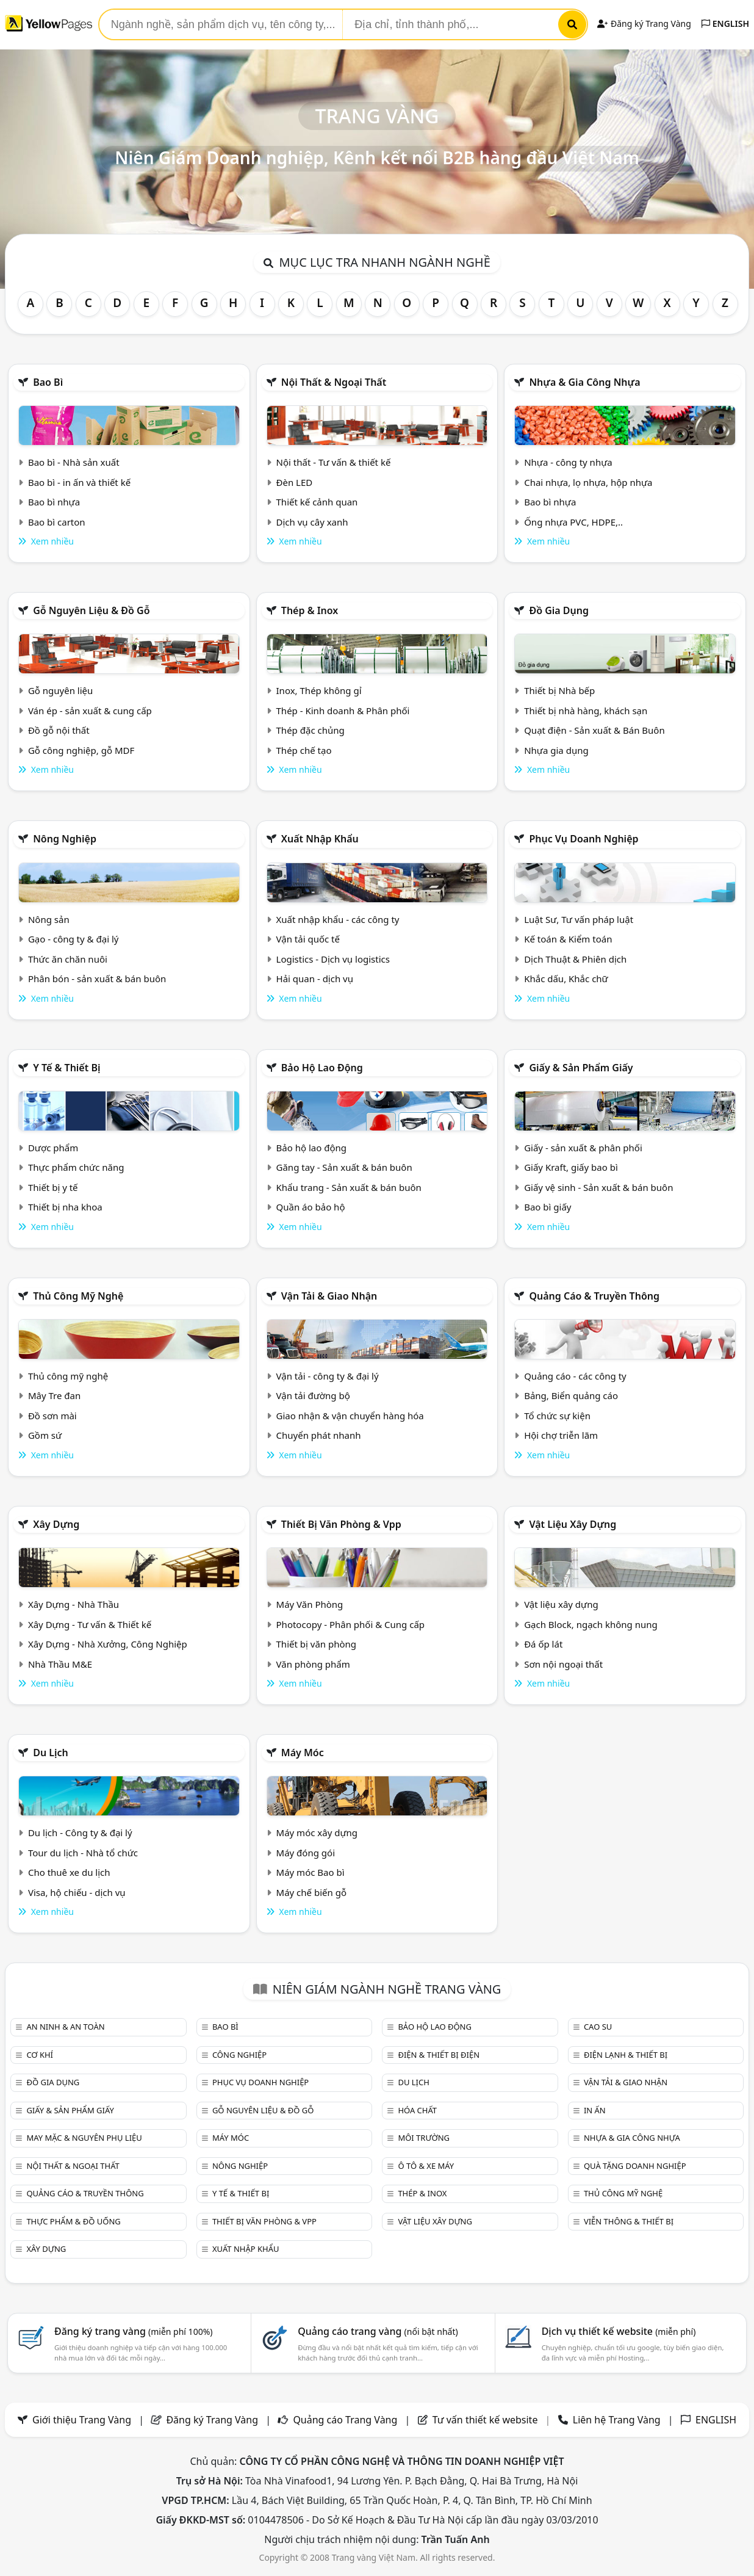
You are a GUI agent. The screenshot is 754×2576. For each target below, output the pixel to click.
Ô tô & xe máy (426, 2165)
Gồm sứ (45, 1435)
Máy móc (302, 1752)
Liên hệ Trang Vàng (617, 2419)
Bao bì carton (56, 522)
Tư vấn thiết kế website (486, 2419)
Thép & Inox (310, 610)
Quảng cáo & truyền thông (594, 1296)
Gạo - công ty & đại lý (73, 939)
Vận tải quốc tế (308, 939)
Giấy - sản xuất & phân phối (583, 1147)
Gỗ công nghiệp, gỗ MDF (81, 750)
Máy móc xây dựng (317, 1832)
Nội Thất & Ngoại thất (333, 382)
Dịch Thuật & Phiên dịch (575, 959)
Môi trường (424, 2137)
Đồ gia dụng (559, 610)
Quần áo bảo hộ (310, 1207)
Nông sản (49, 919)
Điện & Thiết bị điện (438, 2054)
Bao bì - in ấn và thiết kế (79, 482)
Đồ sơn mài (52, 1415)
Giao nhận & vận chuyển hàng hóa (350, 1415)
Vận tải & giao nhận (329, 1296)
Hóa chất (417, 2110)
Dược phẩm (53, 1147)
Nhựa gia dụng (556, 750)
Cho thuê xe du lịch (69, 1872)
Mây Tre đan (54, 1395)
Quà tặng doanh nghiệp (635, 2165)
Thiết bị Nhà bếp (559, 690)
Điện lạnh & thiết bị (625, 2054)
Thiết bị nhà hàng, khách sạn (585, 710)
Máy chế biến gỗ (311, 1892)
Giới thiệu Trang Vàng (81, 2419)
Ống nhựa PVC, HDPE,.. (573, 522)
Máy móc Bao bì (310, 1872)
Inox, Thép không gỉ (319, 690)
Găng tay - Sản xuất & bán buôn (344, 1167)
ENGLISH (725, 23)
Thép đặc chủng (310, 730)
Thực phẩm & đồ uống (73, 2221)
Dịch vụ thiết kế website (619, 2331)
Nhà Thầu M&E (60, 1664)
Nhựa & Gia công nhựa (584, 382)
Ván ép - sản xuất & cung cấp (90, 710)
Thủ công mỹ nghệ (78, 1296)
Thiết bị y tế (53, 1187)
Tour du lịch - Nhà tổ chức (83, 1853)
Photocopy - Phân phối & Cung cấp (350, 1624)
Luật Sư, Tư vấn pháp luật (578, 919)
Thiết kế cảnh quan (317, 502)
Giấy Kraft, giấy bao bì (571, 1167)
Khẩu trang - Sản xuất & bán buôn (349, 1187)
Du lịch (50, 1752)
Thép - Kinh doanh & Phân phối (343, 710)
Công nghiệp (239, 2054)
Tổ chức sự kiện (557, 1415)
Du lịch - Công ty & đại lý (80, 1832)
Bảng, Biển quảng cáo (571, 1395)
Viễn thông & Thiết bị (628, 2221)
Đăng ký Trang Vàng (644, 23)
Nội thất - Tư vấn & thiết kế (333, 462)
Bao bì (48, 382)
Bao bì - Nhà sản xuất (74, 462)
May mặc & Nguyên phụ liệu (84, 2137)
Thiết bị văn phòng (316, 1644)
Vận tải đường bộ (313, 1395)
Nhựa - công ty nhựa (568, 462)
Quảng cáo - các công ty (575, 1376)
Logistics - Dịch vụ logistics (333, 959)
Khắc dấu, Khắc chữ (566, 978)
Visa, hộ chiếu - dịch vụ (77, 1892)
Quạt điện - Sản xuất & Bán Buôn (594, 730)
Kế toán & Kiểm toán (568, 939)
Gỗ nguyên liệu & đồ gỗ (91, 610)
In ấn (595, 2110)
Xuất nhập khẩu (320, 838)
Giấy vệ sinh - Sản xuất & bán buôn (598, 1187)
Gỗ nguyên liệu (60, 690)
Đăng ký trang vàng (133, 2331)
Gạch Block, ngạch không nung (591, 1624)
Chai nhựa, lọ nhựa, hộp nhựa (588, 482)
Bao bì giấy (547, 1207)
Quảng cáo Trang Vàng (345, 2419)
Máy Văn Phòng (309, 1604)
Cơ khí (39, 2054)
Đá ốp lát (543, 1644)
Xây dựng (56, 1524)
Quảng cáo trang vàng (378, 2331)
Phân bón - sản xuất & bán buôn (97, 978)
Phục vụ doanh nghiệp (583, 838)
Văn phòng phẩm (313, 1664)
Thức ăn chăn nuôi (67, 959)
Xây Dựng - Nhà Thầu (73, 1604)
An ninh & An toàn (65, 2026)
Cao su (598, 2026)
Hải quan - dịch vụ (314, 978)
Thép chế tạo (304, 750)
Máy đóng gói (305, 1853)
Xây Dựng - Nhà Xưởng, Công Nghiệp (107, 1644)
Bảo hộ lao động (322, 1067)
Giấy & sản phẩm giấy (581, 1067)
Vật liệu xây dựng (572, 1524)
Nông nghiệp (64, 838)
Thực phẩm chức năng (76, 1167)
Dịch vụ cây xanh (312, 522)
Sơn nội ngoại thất (563, 1664)
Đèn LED (294, 482)
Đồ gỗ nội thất (59, 730)
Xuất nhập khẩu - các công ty (338, 919)
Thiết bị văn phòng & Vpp (341, 1524)
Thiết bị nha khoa (65, 1207)
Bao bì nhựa (54, 502)
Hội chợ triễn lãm (561, 1435)
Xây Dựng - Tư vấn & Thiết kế (89, 1624)
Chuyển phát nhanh (318, 1435)
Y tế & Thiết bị (66, 1067)
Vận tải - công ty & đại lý (327, 1376)
